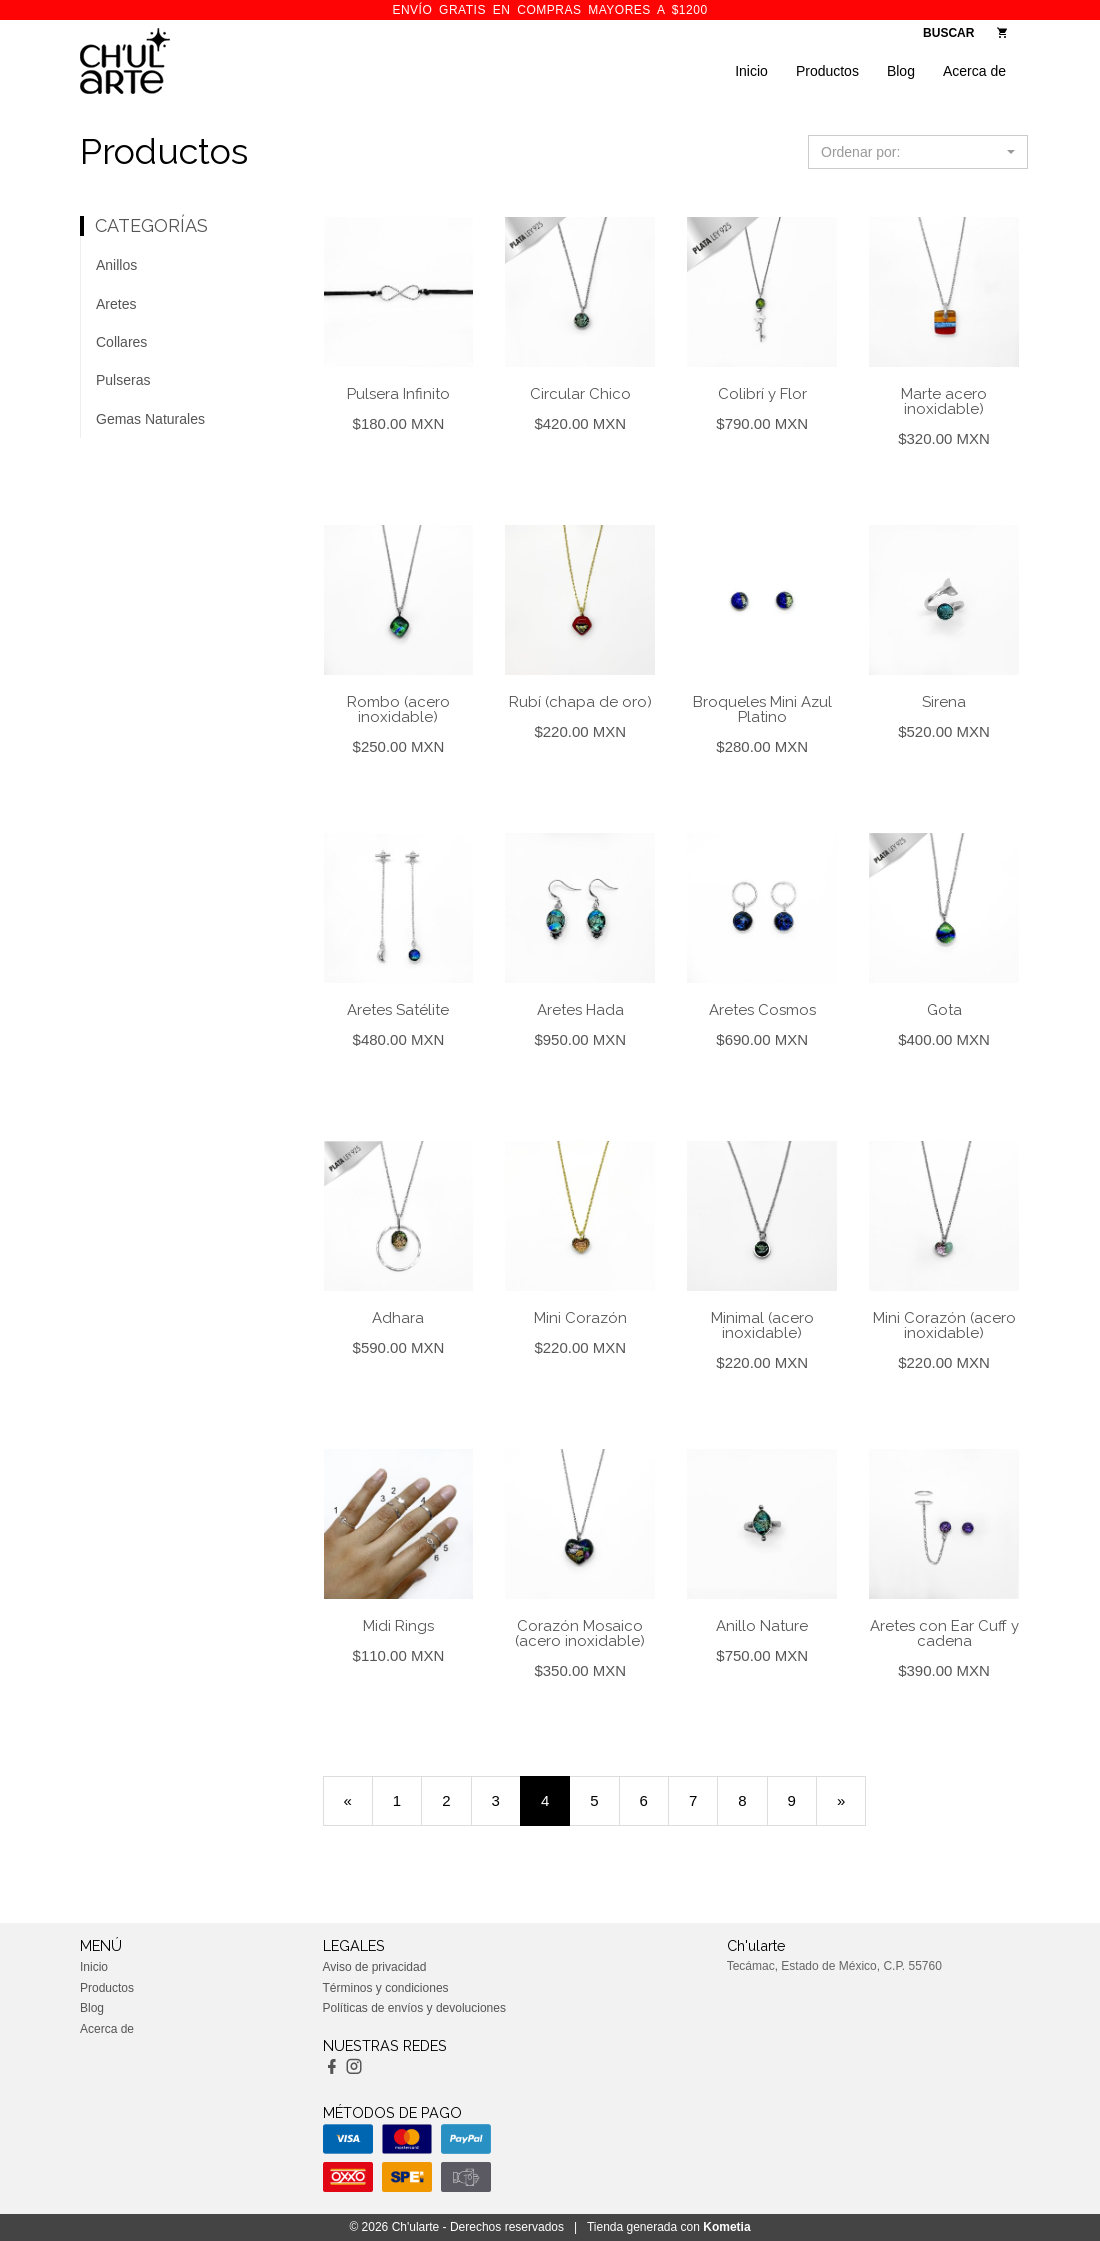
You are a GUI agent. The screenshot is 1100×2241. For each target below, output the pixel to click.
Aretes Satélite (398, 1010)
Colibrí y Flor (762, 394)
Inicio (751, 71)
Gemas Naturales (150, 419)
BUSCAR (948, 33)
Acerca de (974, 71)
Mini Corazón (580, 1318)
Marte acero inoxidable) (944, 401)
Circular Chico (580, 394)
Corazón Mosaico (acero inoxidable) (580, 1633)
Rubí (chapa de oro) (580, 702)
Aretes (116, 304)
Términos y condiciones (386, 1988)
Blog (901, 71)
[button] (918, 152)
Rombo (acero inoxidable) (398, 709)
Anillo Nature (762, 1626)
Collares (121, 342)
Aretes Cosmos (762, 1010)
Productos (827, 71)
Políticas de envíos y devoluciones (414, 2008)
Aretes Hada (580, 1010)
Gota (944, 1010)
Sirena (944, 702)
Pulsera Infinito (398, 394)
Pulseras (123, 380)
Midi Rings (398, 1626)
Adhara (398, 1318)
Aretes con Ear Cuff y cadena (944, 1633)
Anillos (116, 265)
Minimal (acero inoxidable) (762, 1325)
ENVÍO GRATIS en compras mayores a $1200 (549, 10)
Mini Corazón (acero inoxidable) (944, 1325)
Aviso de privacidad (375, 1967)
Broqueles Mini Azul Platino (762, 709)
